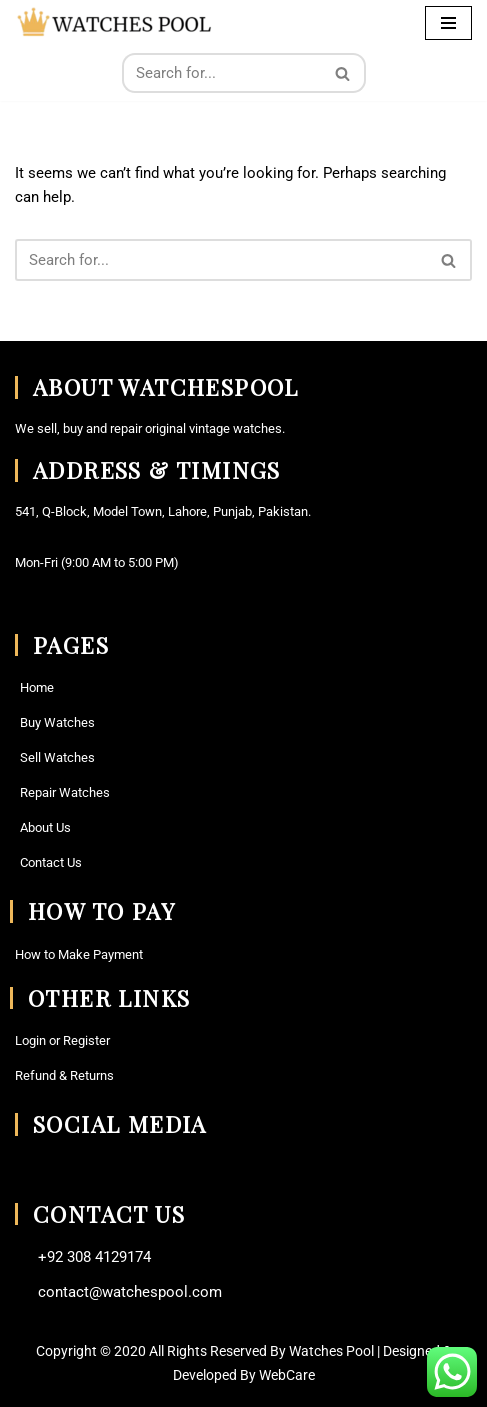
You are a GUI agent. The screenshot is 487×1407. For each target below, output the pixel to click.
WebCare (287, 1375)
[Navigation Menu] (448, 23)
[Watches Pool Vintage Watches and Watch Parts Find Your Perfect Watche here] (115, 22)
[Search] (221, 73)
